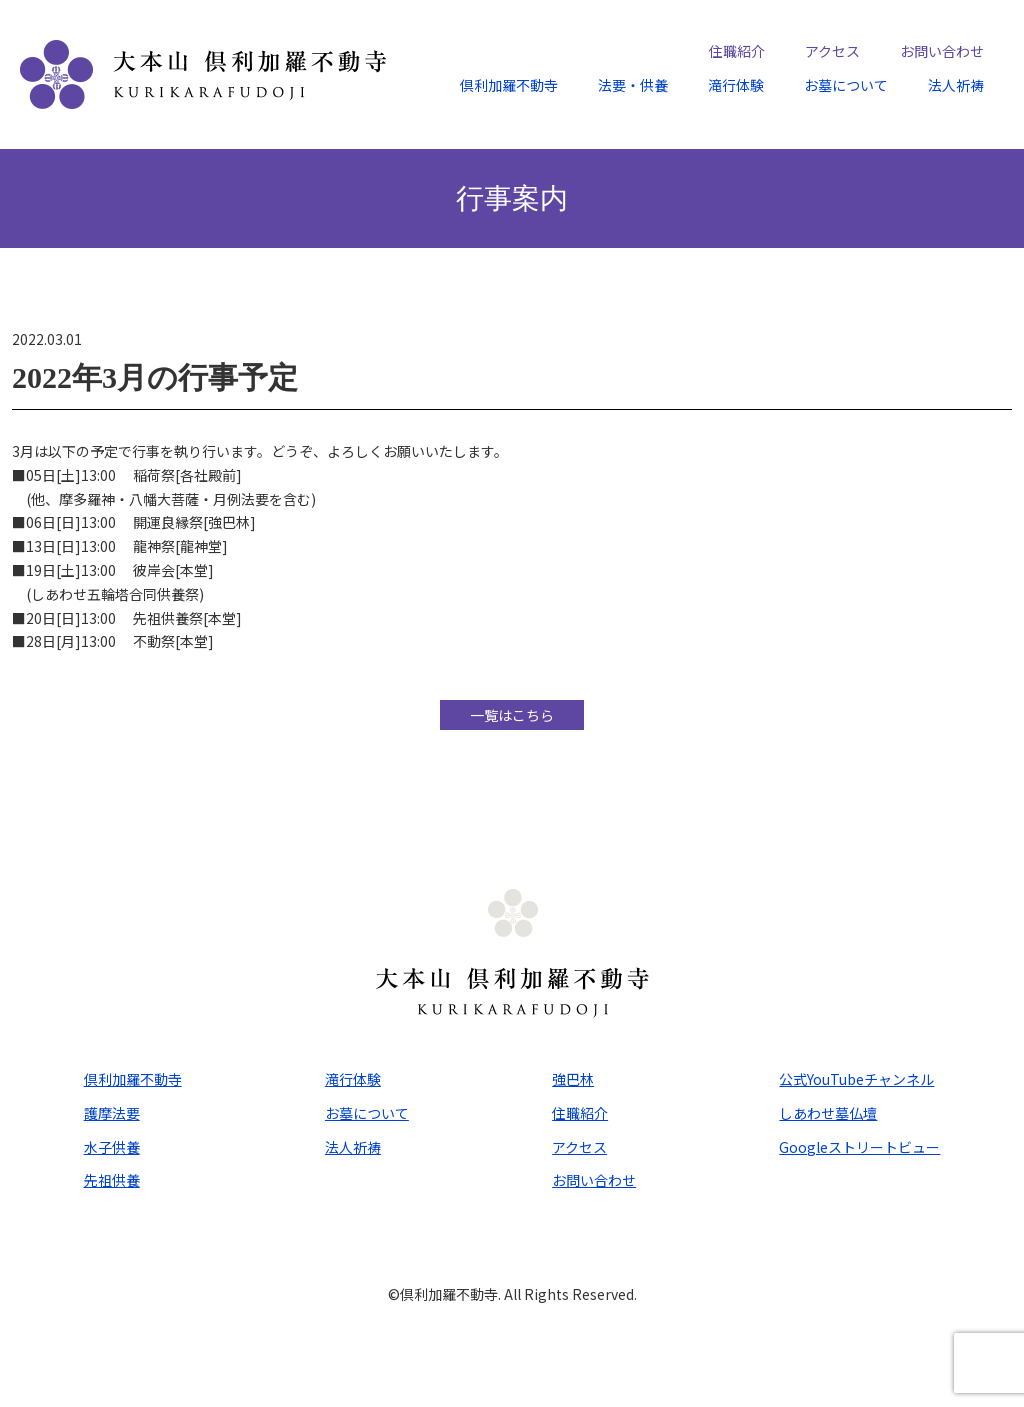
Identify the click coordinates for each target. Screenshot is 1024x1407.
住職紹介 (737, 51)
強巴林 (573, 1079)
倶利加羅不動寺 (509, 85)
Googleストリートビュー (859, 1147)
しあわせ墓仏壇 (828, 1113)
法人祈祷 (956, 85)
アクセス (832, 51)
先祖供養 (112, 1180)
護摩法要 (112, 1113)
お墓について (846, 85)
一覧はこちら (512, 715)
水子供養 (112, 1147)
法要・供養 (633, 85)
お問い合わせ (942, 51)
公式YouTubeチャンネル (856, 1079)
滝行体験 (736, 85)
